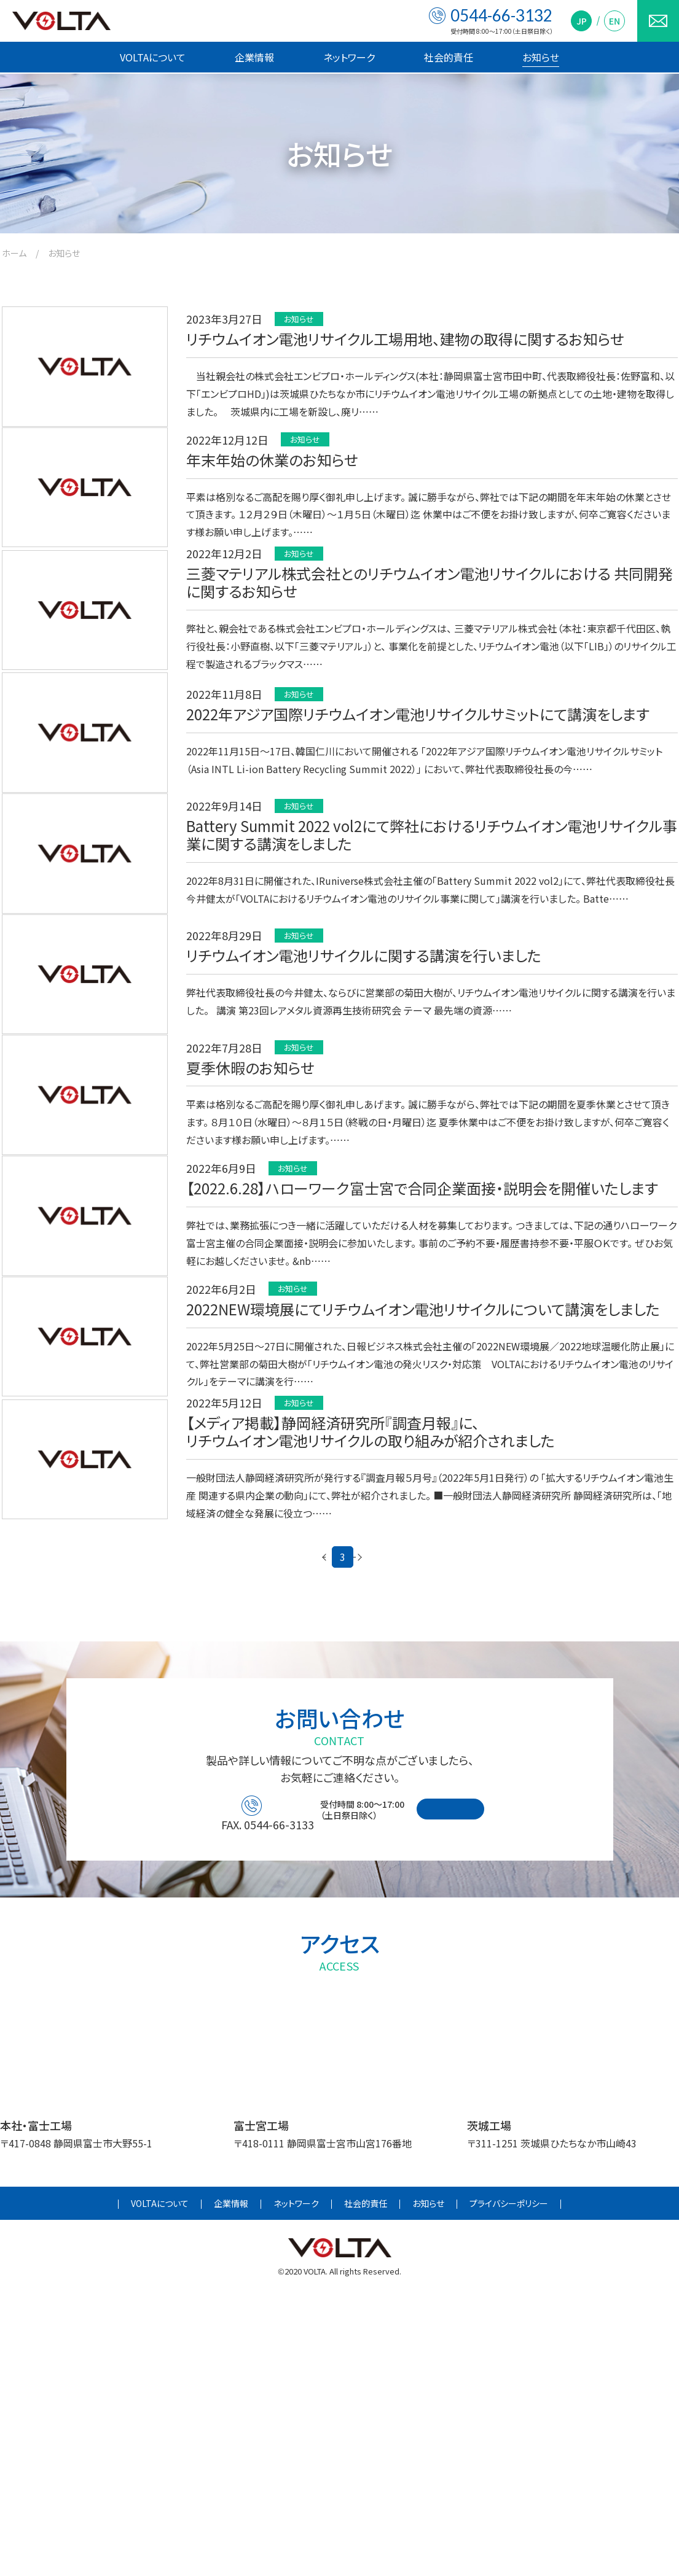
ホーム (14, 253)
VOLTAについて (153, 57)
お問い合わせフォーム (491, 2089)
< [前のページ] (256, 1832)
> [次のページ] (422, 1832)
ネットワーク (349, 57)
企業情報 (254, 57)
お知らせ (540, 57)
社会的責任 (448, 57)
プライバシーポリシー (508, 2486)
